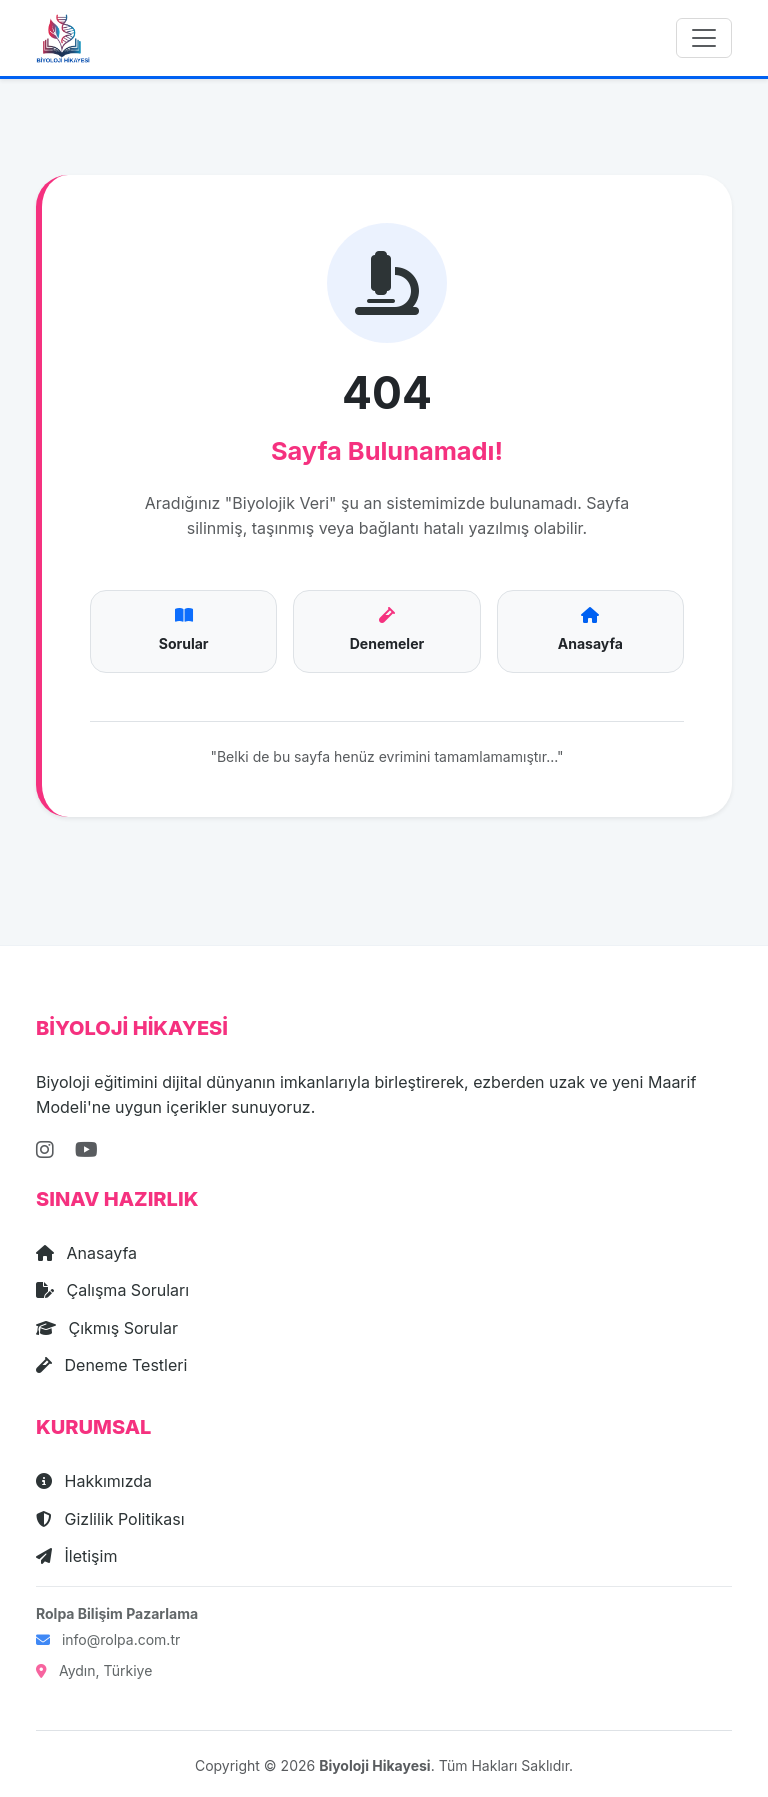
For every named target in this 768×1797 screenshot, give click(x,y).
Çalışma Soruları (112, 1290)
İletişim (76, 1556)
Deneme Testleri (111, 1365)
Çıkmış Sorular (107, 1328)
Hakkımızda (94, 1481)
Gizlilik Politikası (110, 1519)
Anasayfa (86, 1253)
